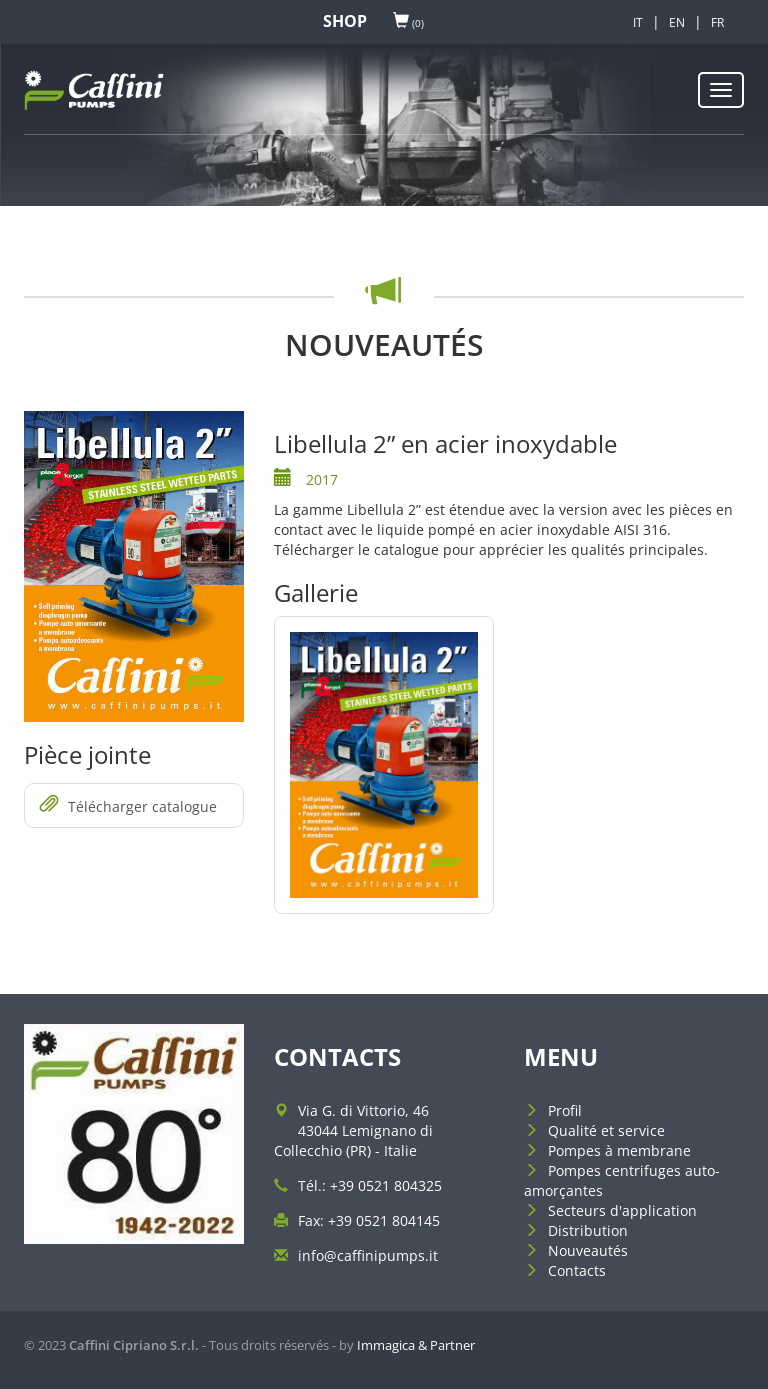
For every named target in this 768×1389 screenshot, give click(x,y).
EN (677, 22)
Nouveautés (588, 1250)
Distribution (588, 1230)
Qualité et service (606, 1130)
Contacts (577, 1270)
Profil (565, 1110)
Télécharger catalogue (128, 805)
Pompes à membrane (619, 1150)
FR (717, 22)
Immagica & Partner (416, 1345)
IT (638, 22)
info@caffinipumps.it (368, 1255)
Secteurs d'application (622, 1210)
